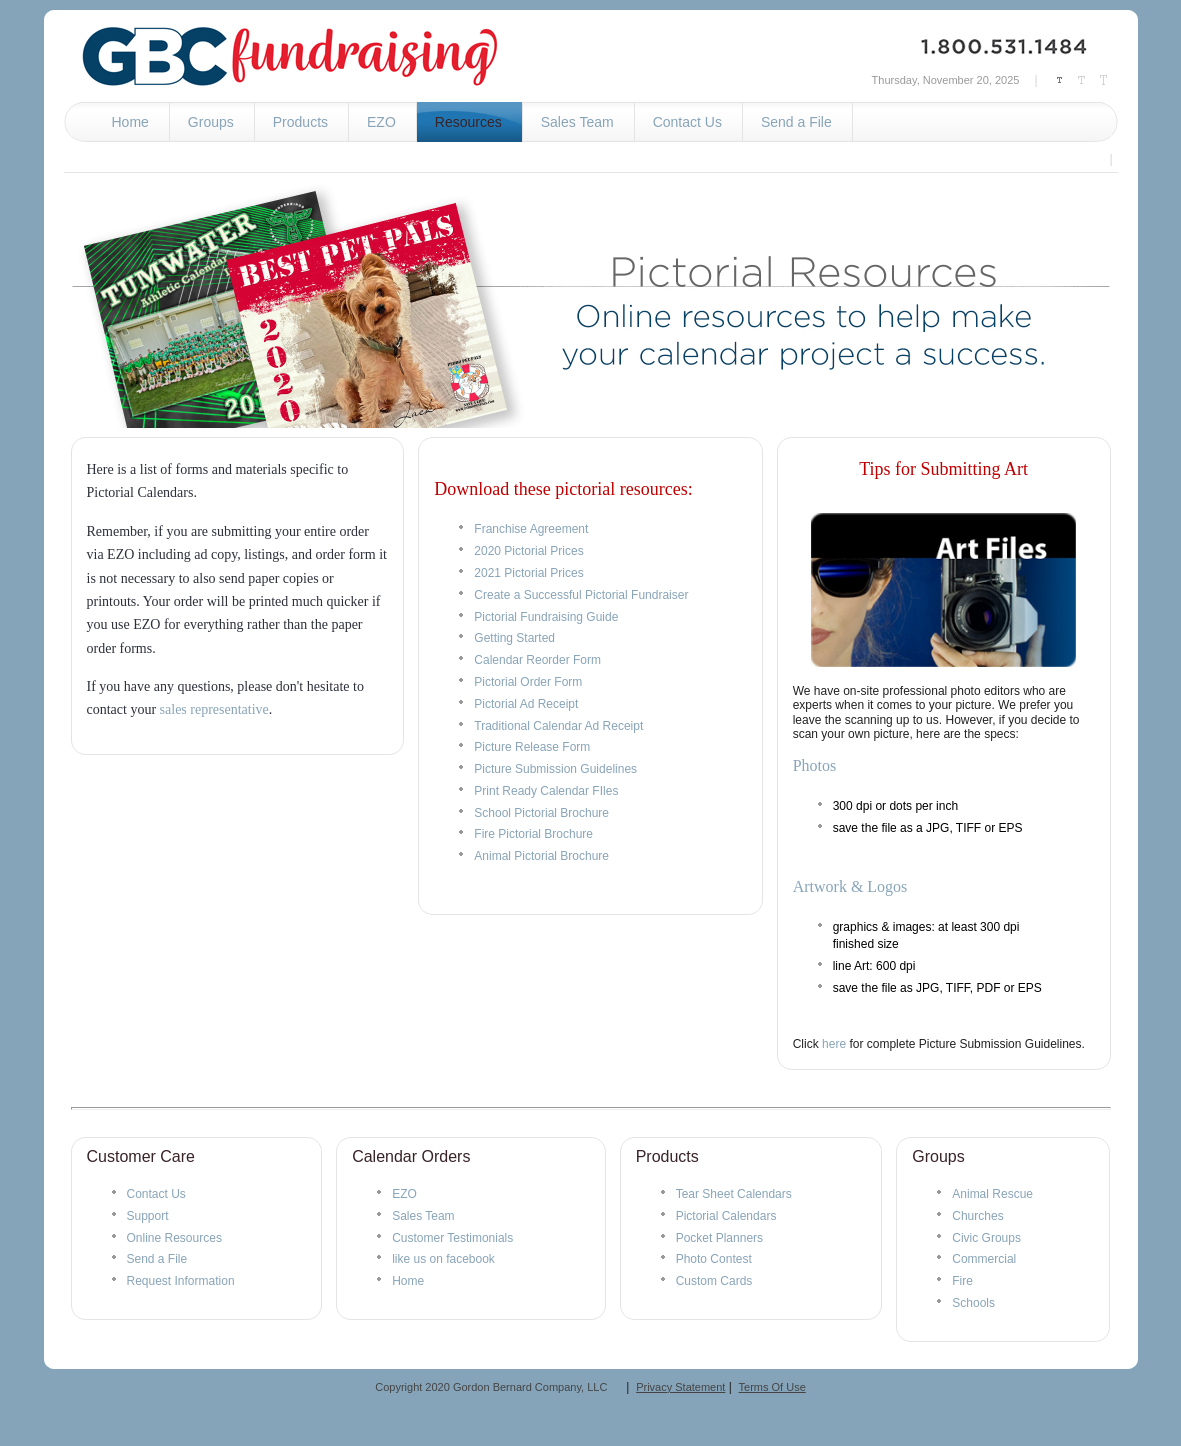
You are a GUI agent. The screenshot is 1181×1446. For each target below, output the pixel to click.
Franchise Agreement (531, 529)
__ (613, 1387)
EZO (404, 1194)
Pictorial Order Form (528, 682)
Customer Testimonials (452, 1238)
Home (408, 1281)
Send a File (157, 1259)
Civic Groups (986, 1238)
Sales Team (423, 1216)
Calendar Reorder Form (537, 660)
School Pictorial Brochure (541, 813)
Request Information (181, 1281)
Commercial (984, 1259)
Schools (973, 1303)
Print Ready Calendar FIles (546, 791)
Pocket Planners (719, 1238)
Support (148, 1216)
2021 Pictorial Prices (528, 573)
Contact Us (156, 1194)
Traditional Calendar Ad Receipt (558, 726)
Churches (977, 1216)
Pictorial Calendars (726, 1216)
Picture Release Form (532, 747)
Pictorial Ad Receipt (526, 704)
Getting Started (514, 638)
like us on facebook (443, 1259)
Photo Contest (714, 1259)
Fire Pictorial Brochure (533, 834)
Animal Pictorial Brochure (541, 856)
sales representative (214, 709)
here (834, 1044)
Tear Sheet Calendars (734, 1194)
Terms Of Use (772, 1387)
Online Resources (174, 1238)
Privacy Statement (680, 1387)
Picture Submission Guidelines (555, 769)
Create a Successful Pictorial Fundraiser (581, 595)
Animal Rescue (992, 1194)
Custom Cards (714, 1281)
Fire (962, 1281)
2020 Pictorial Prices (528, 551)
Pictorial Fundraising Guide (546, 617)
